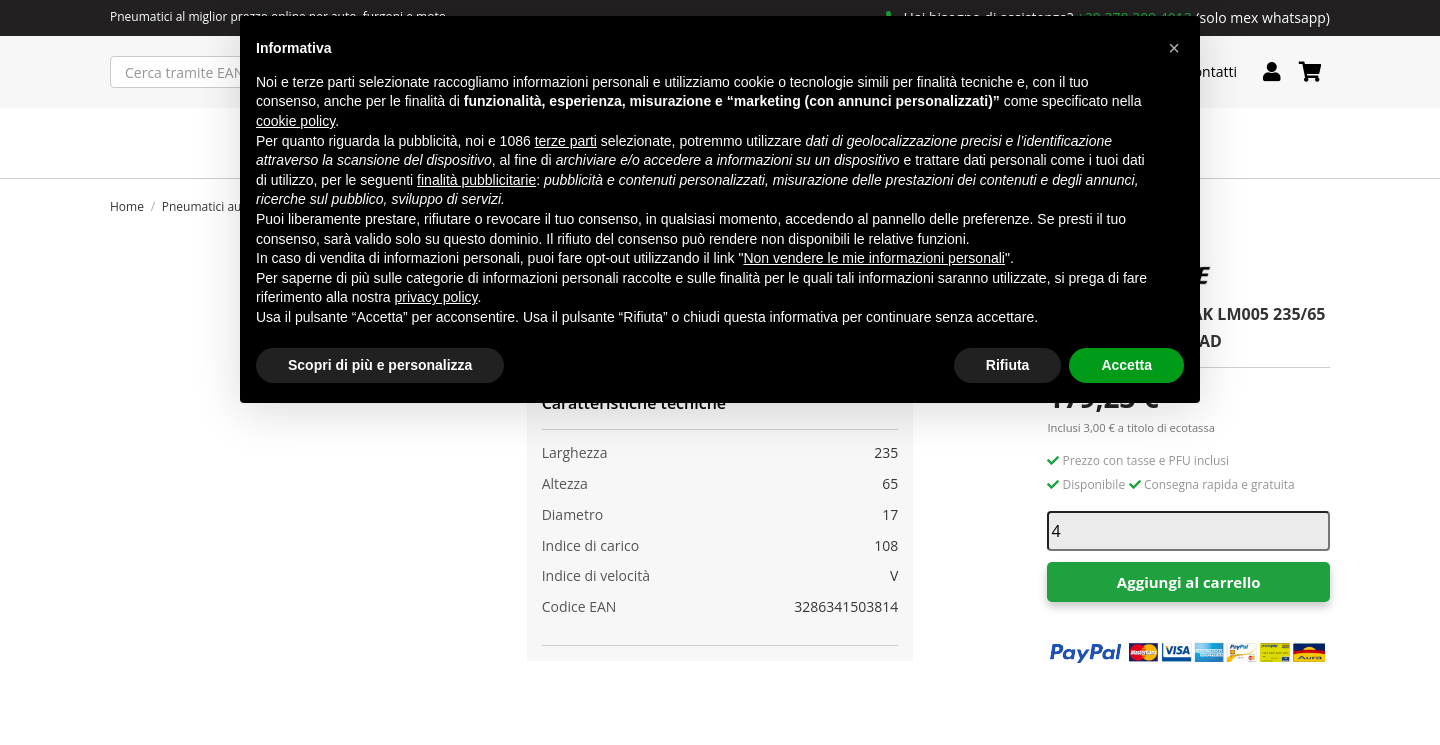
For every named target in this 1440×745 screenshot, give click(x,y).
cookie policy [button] (295, 121)
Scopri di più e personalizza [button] (380, 365)
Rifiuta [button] (1008, 365)
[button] (1174, 48)
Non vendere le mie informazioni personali (873, 258)
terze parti (566, 141)
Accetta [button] (1126, 365)
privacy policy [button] (436, 297)
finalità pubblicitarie (476, 180)
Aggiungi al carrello (1189, 582)
